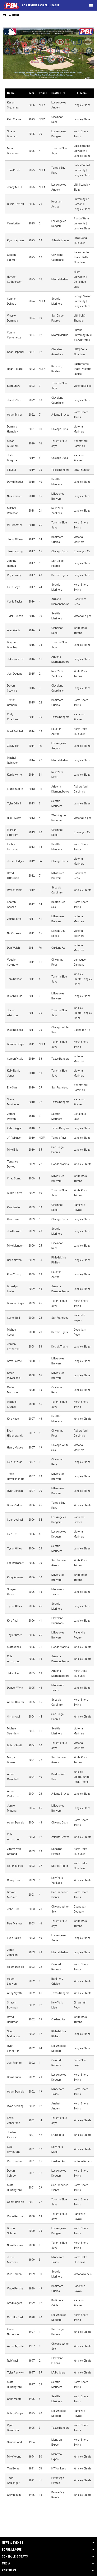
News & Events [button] (12, 2542)
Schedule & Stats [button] (15, 2556)
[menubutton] (91, 5)
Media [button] (6, 2563)
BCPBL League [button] (11, 2549)
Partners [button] (9, 2570)
